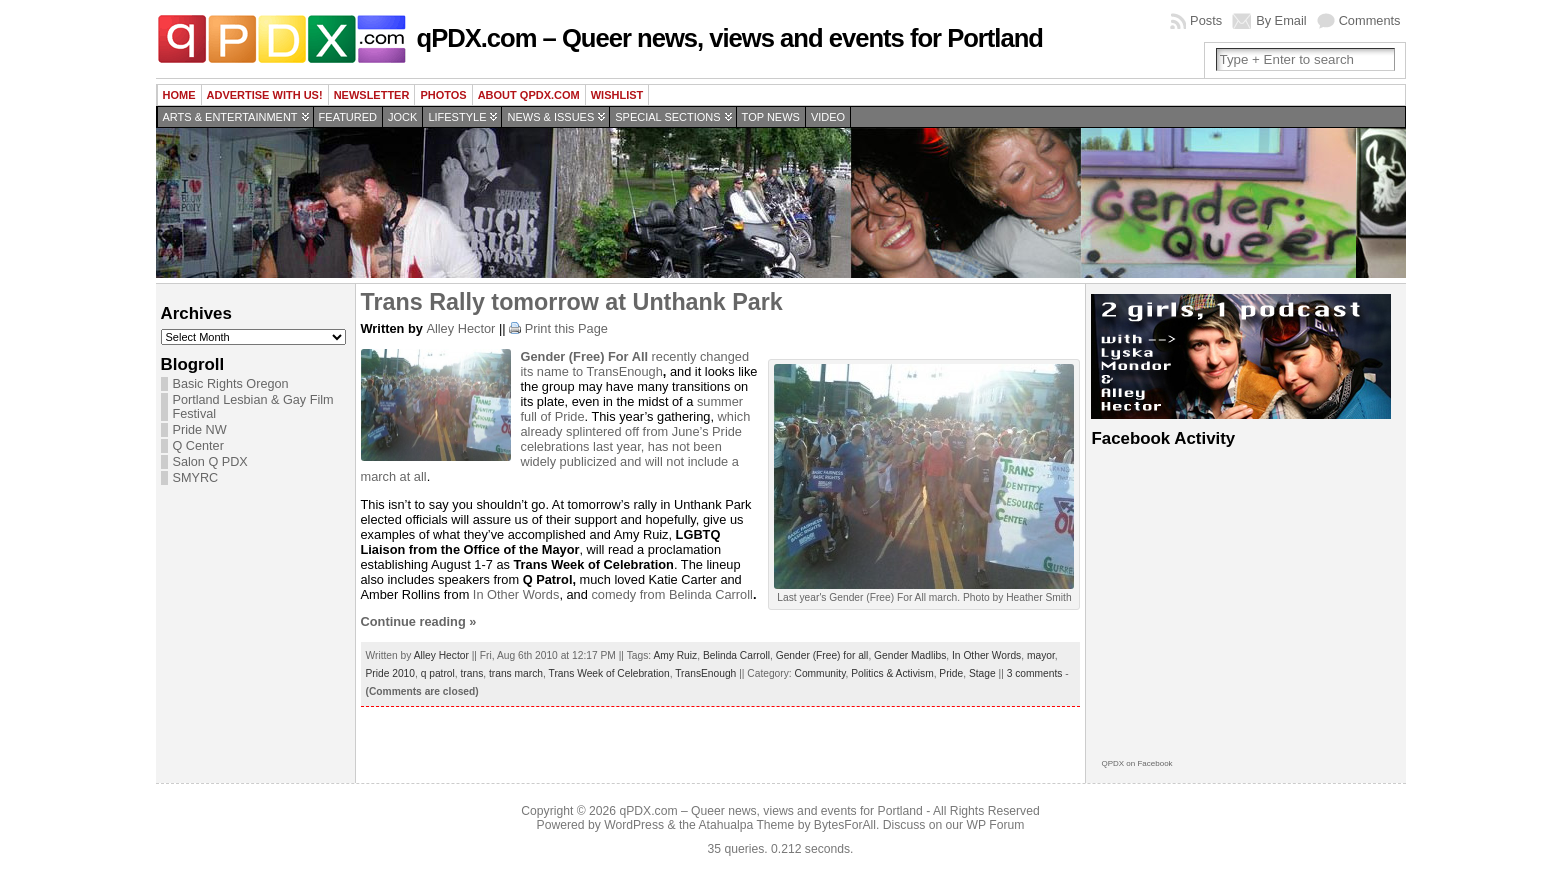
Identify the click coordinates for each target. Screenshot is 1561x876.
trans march (516, 673)
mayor (1041, 655)
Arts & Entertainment (230, 117)
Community (820, 673)
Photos (443, 95)
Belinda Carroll (711, 594)
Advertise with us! (265, 95)
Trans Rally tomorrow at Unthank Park (572, 302)
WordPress (634, 825)
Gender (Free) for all (822, 655)
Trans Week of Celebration (609, 673)
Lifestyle (457, 117)
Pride (951, 673)
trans (472, 673)
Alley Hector (460, 328)
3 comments (1035, 673)
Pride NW (200, 430)
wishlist (617, 95)
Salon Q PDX (210, 462)
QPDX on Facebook (1136, 763)
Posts (1206, 20)
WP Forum (996, 825)
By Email (1281, 20)
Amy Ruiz (675, 655)
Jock (402, 117)
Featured (348, 117)
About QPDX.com (529, 95)
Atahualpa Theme (747, 825)
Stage (982, 673)
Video (828, 117)
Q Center (198, 446)
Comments (1370, 20)
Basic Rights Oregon (231, 384)
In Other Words (516, 594)
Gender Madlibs (910, 655)
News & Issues (550, 117)
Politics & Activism (892, 673)
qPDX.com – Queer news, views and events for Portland (730, 38)
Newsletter (372, 95)
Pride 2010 (391, 673)
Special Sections (667, 117)
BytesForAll (845, 825)
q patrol (438, 673)
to (579, 371)
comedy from (630, 594)
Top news (771, 117)
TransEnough (624, 371)
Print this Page (566, 328)
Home (179, 95)
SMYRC (196, 478)
